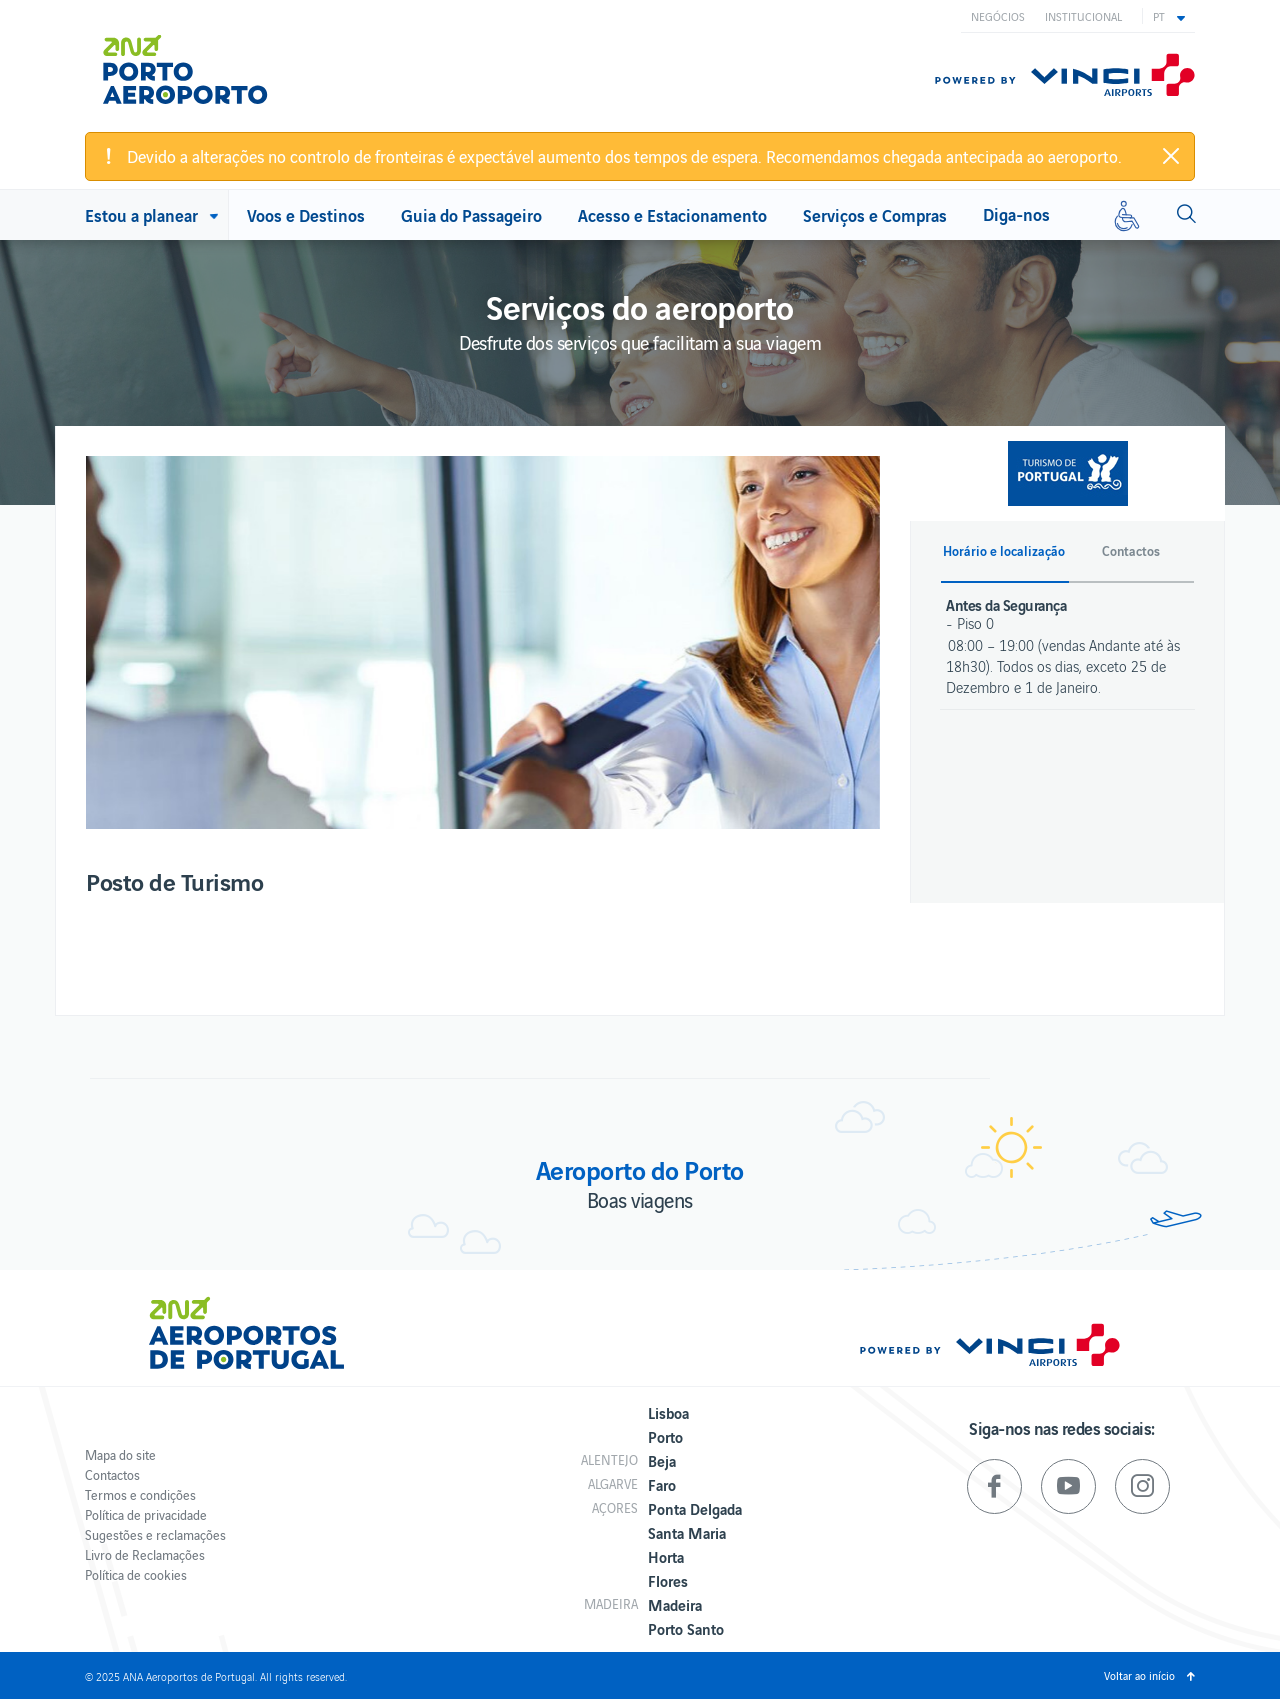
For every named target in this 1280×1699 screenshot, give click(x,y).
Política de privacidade (146, 1514)
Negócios (998, 16)
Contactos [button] (1131, 551)
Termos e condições (140, 1494)
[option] (483, 642)
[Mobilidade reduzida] (1127, 215)
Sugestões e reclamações (155, 1534)
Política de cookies (136, 1574)
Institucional (1083, 16)
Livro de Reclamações (145, 1554)
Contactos (112, 1474)
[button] (1169, 16)
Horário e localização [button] (1004, 551)
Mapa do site (120, 1454)
